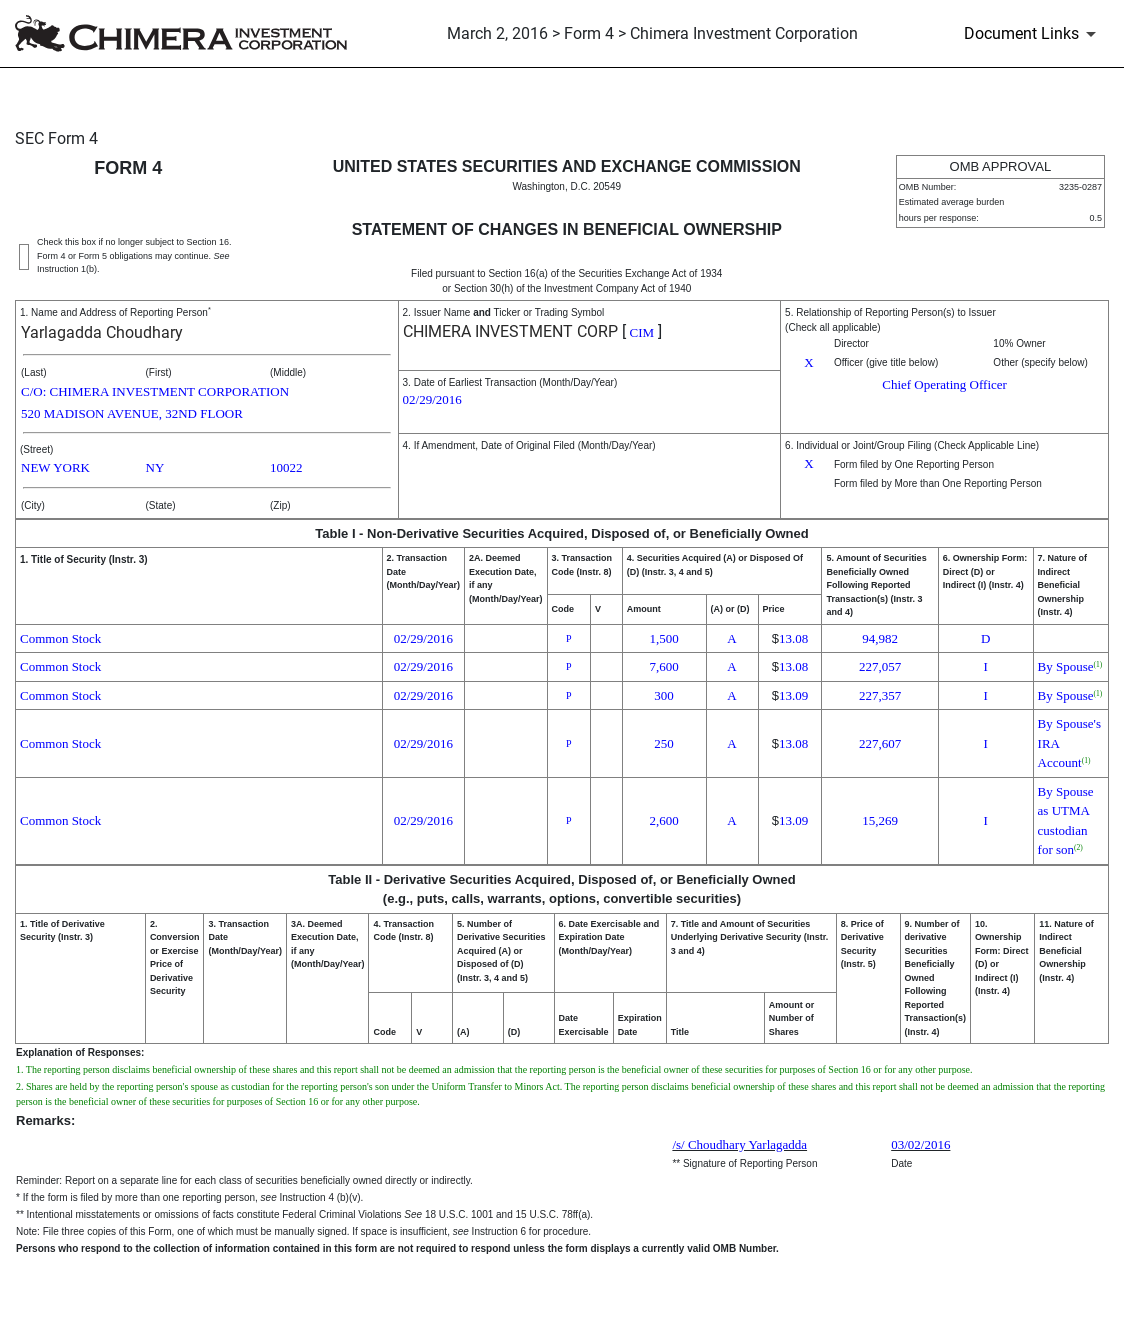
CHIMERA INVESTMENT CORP (510, 331)
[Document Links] (1033, 34)
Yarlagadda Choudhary (102, 332)
